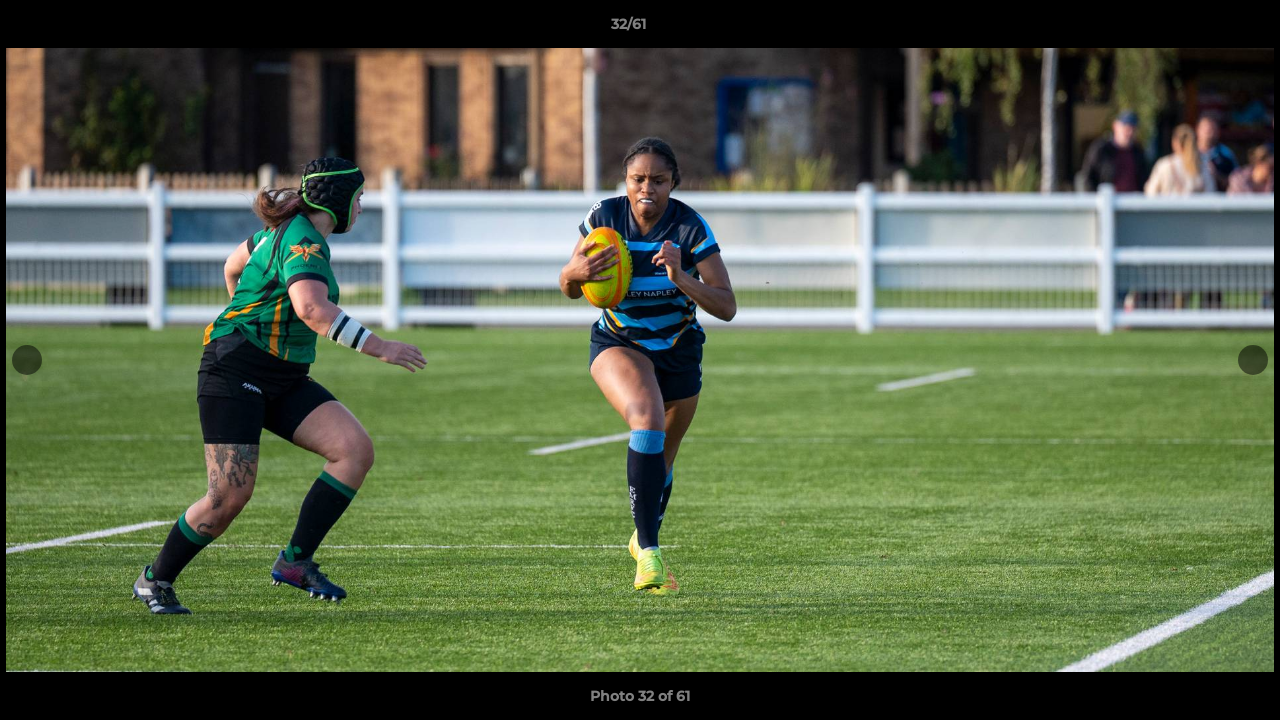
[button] (1196, 29)
